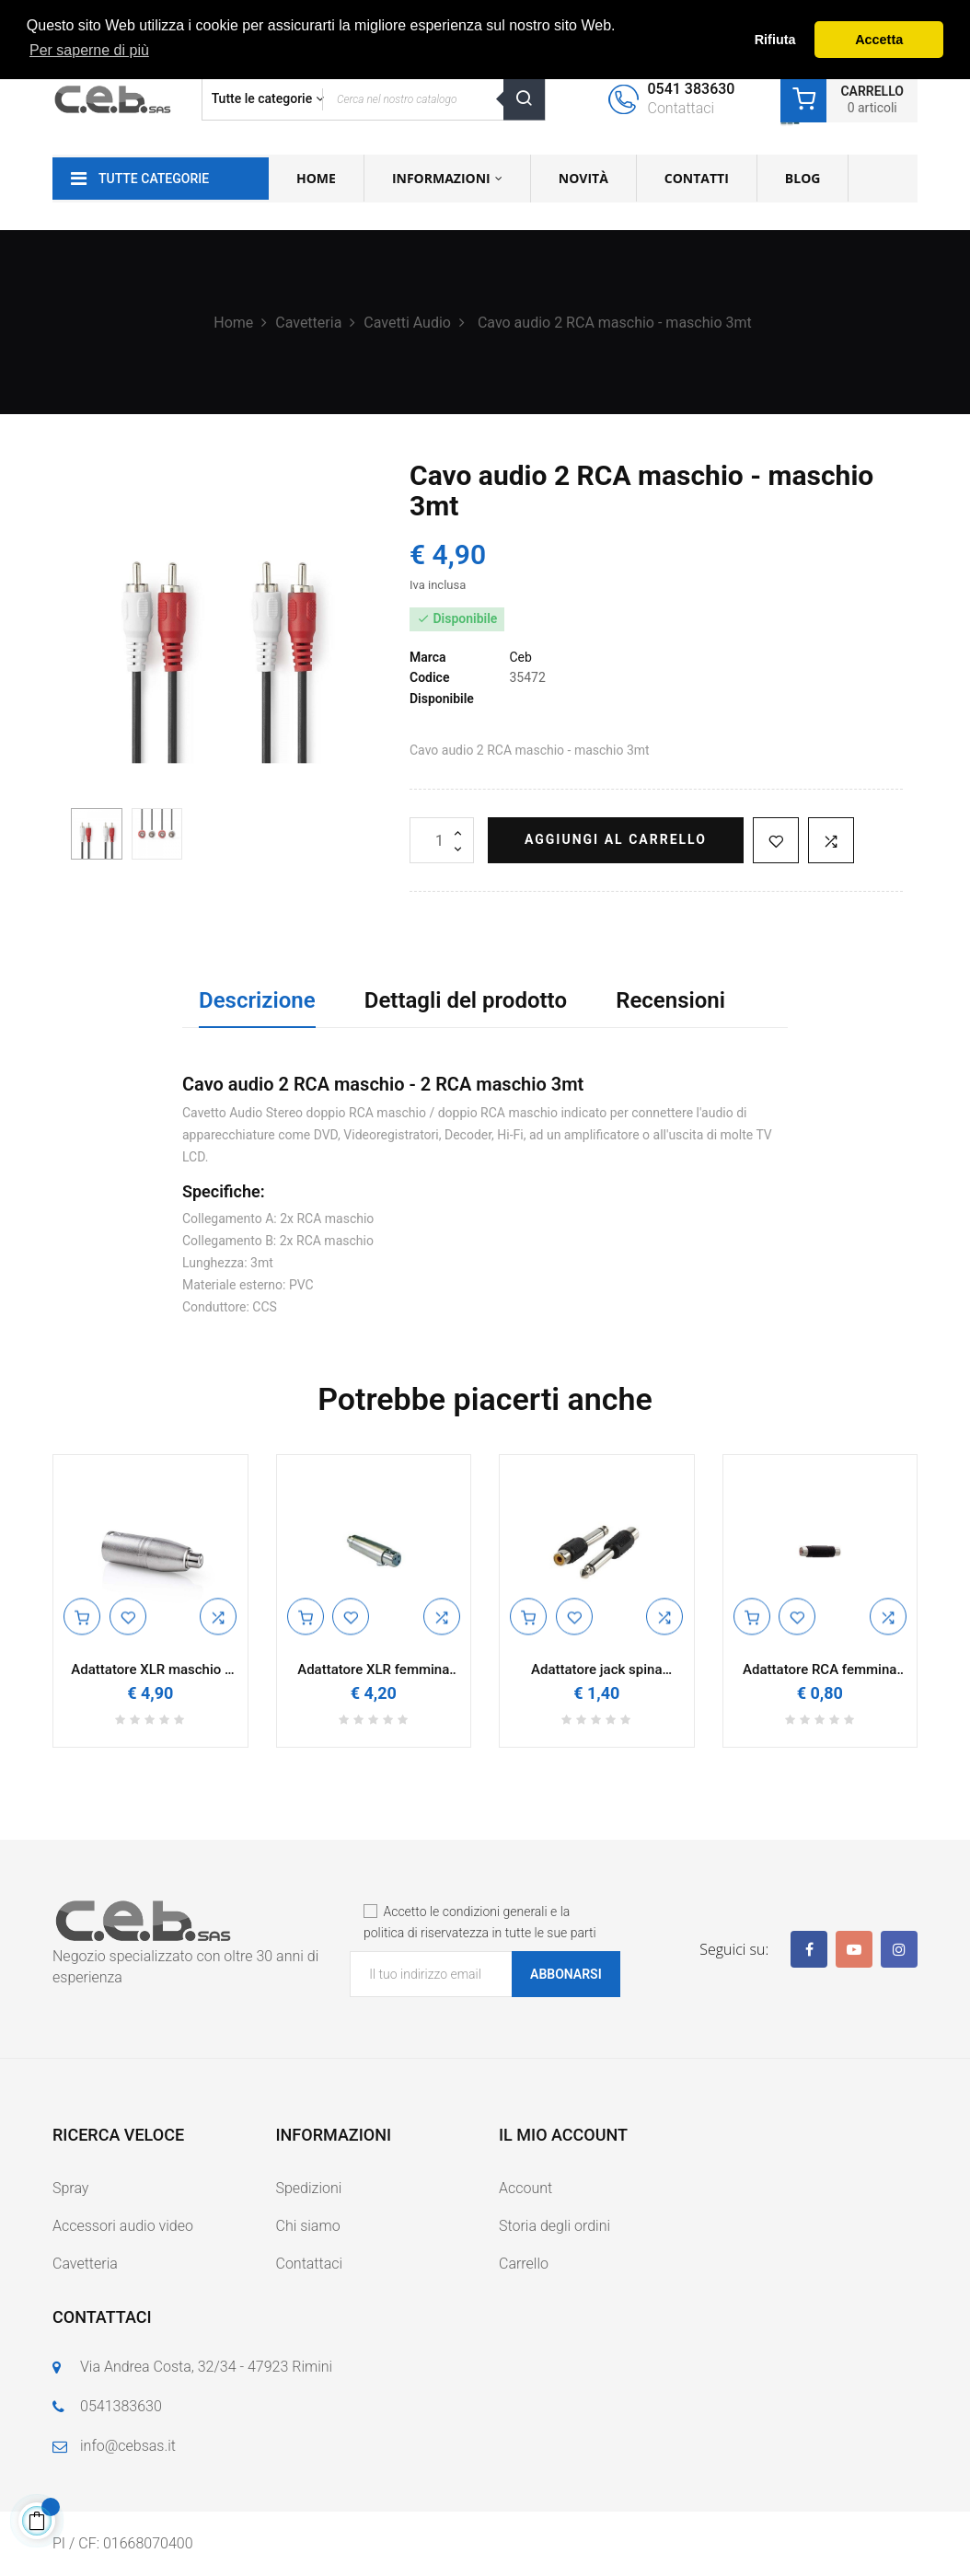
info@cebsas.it (128, 2446)
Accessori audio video (122, 2226)
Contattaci (309, 2263)
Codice (429, 677)
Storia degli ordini (554, 2226)
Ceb (520, 657)
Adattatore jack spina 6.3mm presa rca (596, 1670)
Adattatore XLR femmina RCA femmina (373, 1670)
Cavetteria (85, 2263)
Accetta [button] (879, 39)
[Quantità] (442, 840)
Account (525, 2188)
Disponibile (442, 698)
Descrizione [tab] (257, 1000)
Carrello (524, 2263)
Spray (70, 2188)
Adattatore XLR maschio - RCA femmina (150, 1670)
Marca (428, 657)
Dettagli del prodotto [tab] (465, 1000)
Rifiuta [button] (775, 39)
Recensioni (670, 1000)
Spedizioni (309, 2188)
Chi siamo (308, 2226)
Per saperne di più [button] (89, 50)
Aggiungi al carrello (616, 839)
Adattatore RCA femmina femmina (819, 1670)
